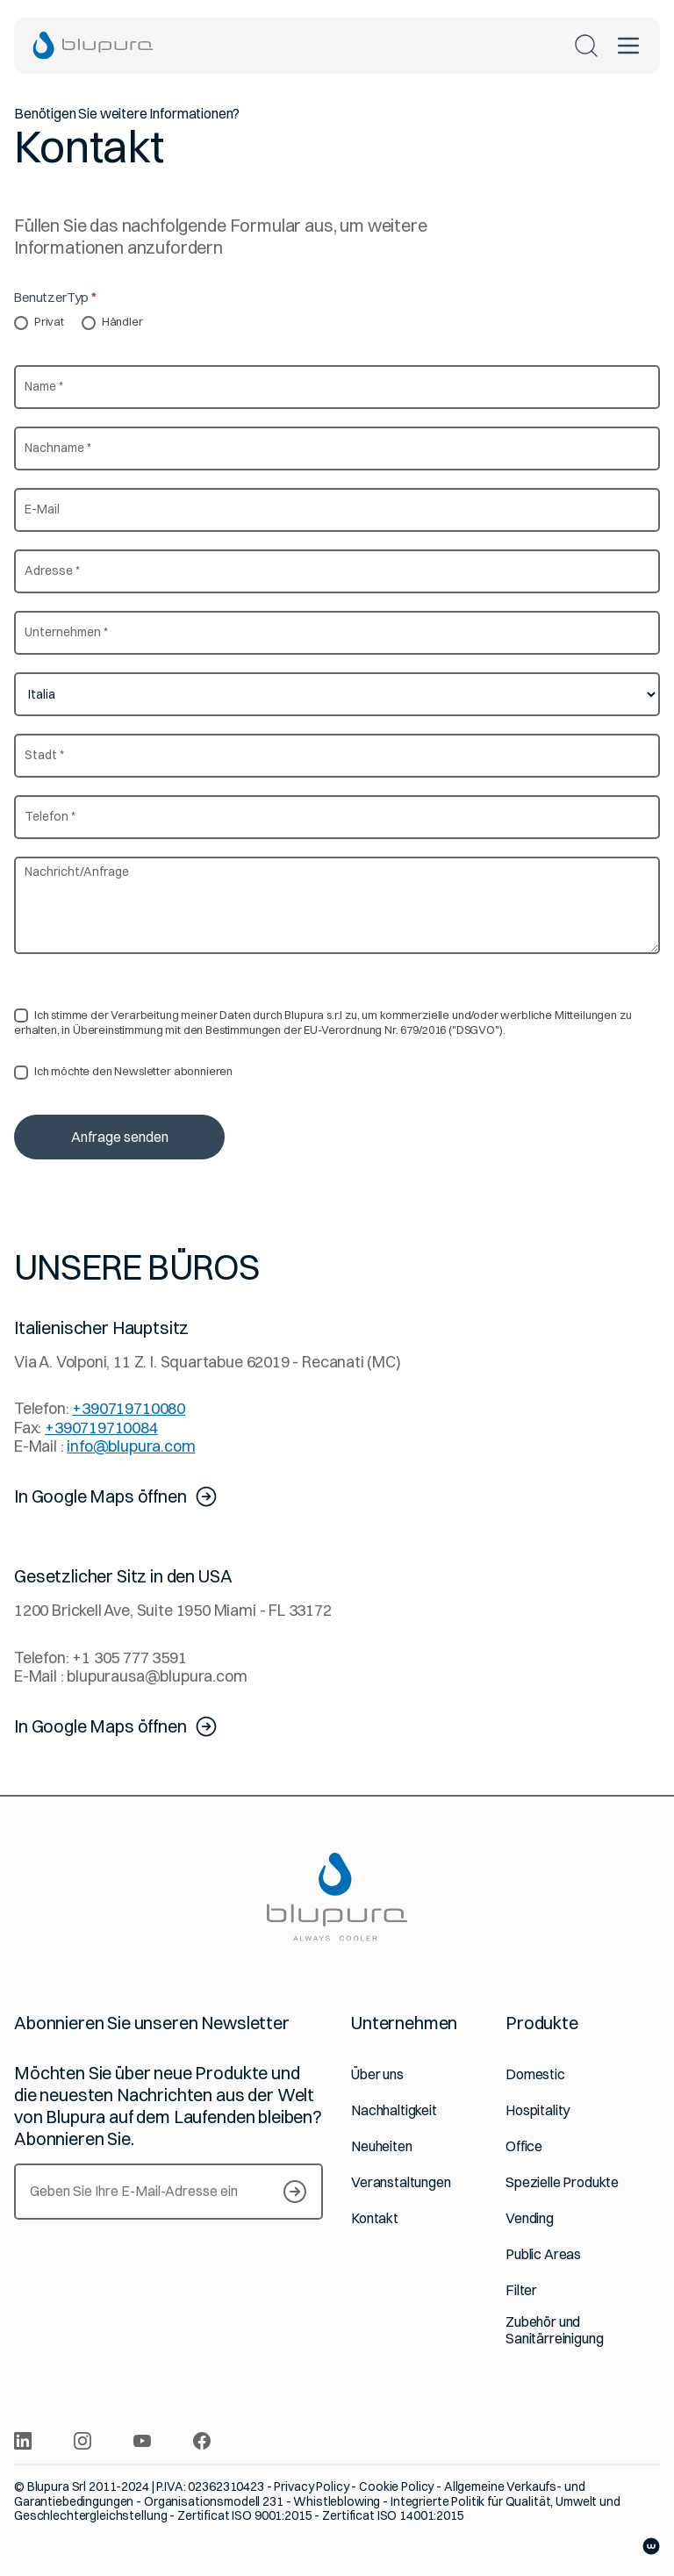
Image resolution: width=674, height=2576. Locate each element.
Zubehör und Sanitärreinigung (554, 2330)
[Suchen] (586, 46)
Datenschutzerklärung (363, 980)
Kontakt (374, 2218)
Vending (530, 2218)
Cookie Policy (396, 2486)
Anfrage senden (119, 1136)
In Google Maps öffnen (116, 1496)
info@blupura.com (131, 1446)
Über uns (377, 2074)
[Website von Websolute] (651, 2546)
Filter (521, 2290)
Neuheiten (381, 2146)
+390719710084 (101, 1427)
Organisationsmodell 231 (213, 2501)
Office (524, 2146)
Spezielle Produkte (562, 2182)
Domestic (535, 2074)
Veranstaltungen (401, 2182)
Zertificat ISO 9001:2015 (244, 2515)
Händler (112, 322)
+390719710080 (128, 1408)
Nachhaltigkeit (394, 2110)
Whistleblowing (336, 2501)
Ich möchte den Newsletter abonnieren (123, 1072)
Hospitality (538, 2110)
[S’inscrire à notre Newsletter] (295, 2192)
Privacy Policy (311, 2486)
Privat (39, 322)
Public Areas (543, 2254)
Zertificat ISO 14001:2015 (393, 2515)
